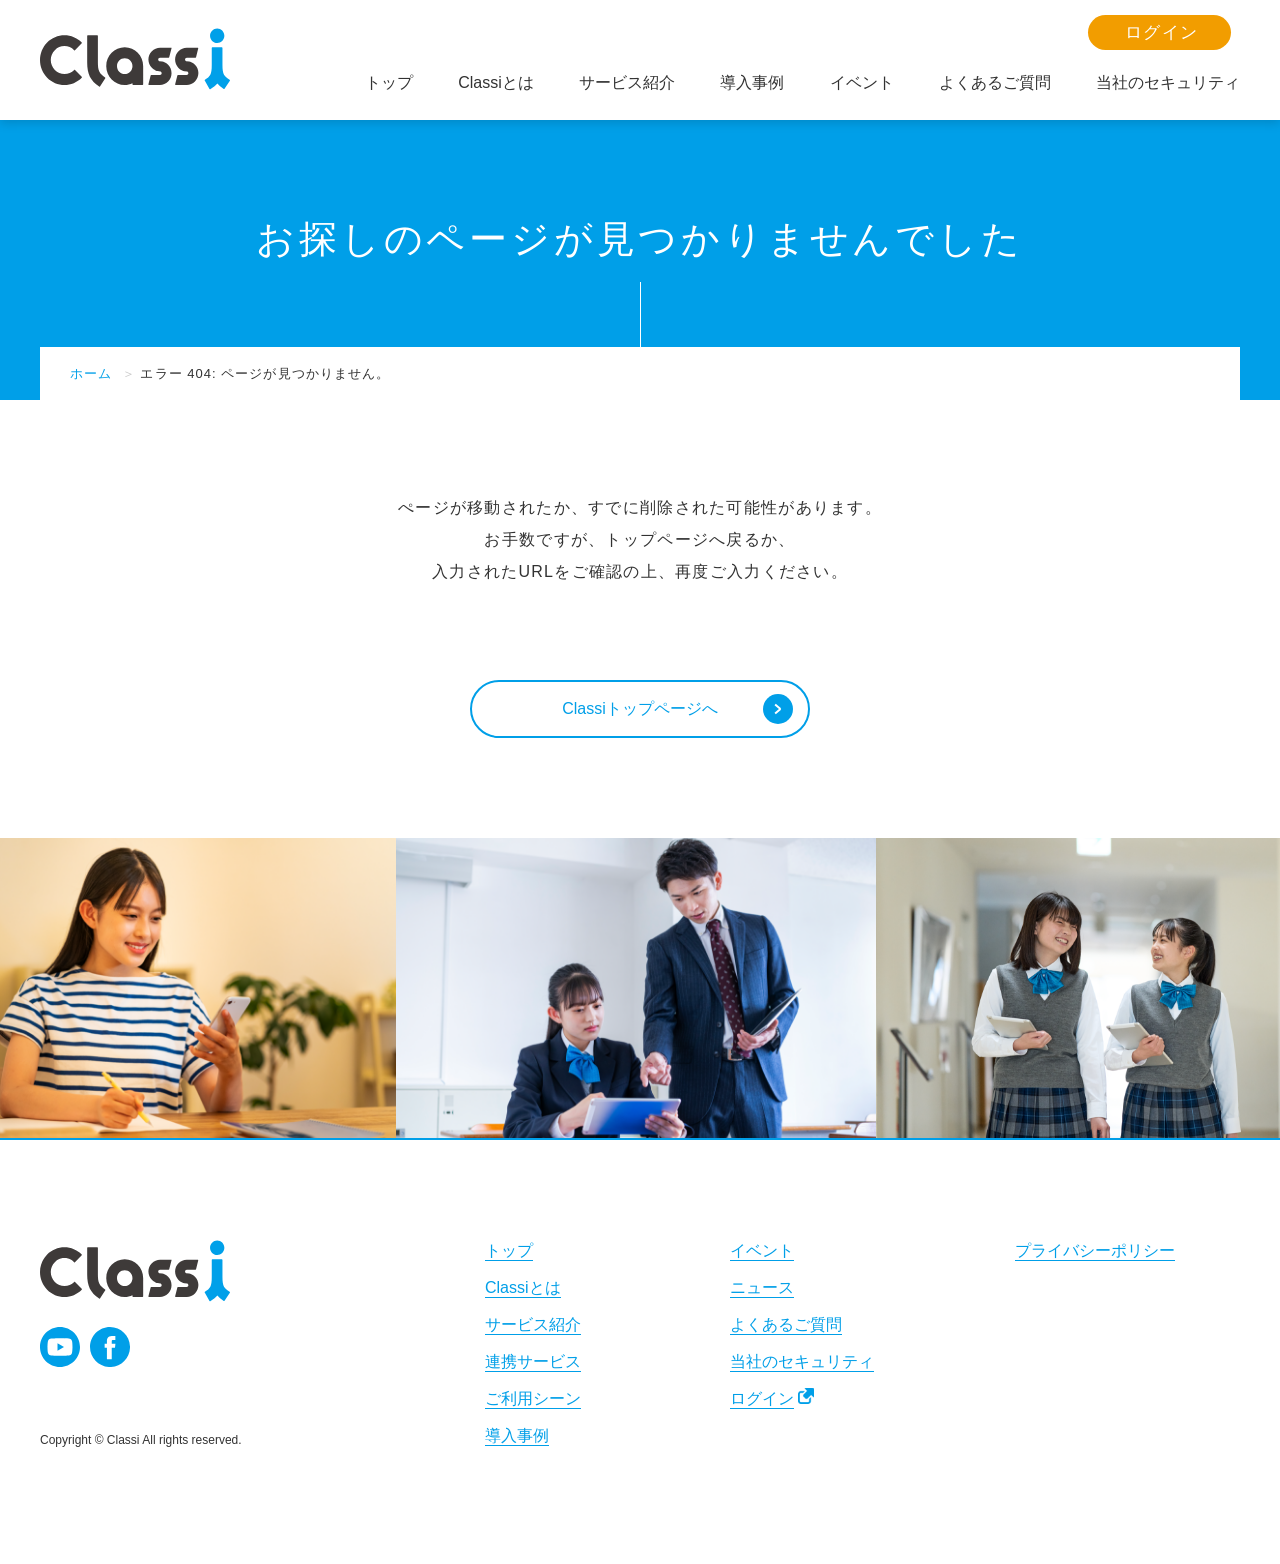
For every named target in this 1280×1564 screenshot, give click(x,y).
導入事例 (517, 1437)
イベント (762, 1252)
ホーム (91, 373)
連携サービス (533, 1363)
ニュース (762, 1289)
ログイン (762, 1400)
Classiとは (523, 1289)
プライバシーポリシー (1095, 1252)
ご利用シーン (533, 1400)
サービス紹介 (533, 1326)
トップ (509, 1252)
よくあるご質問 (786, 1326)
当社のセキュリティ (802, 1363)
